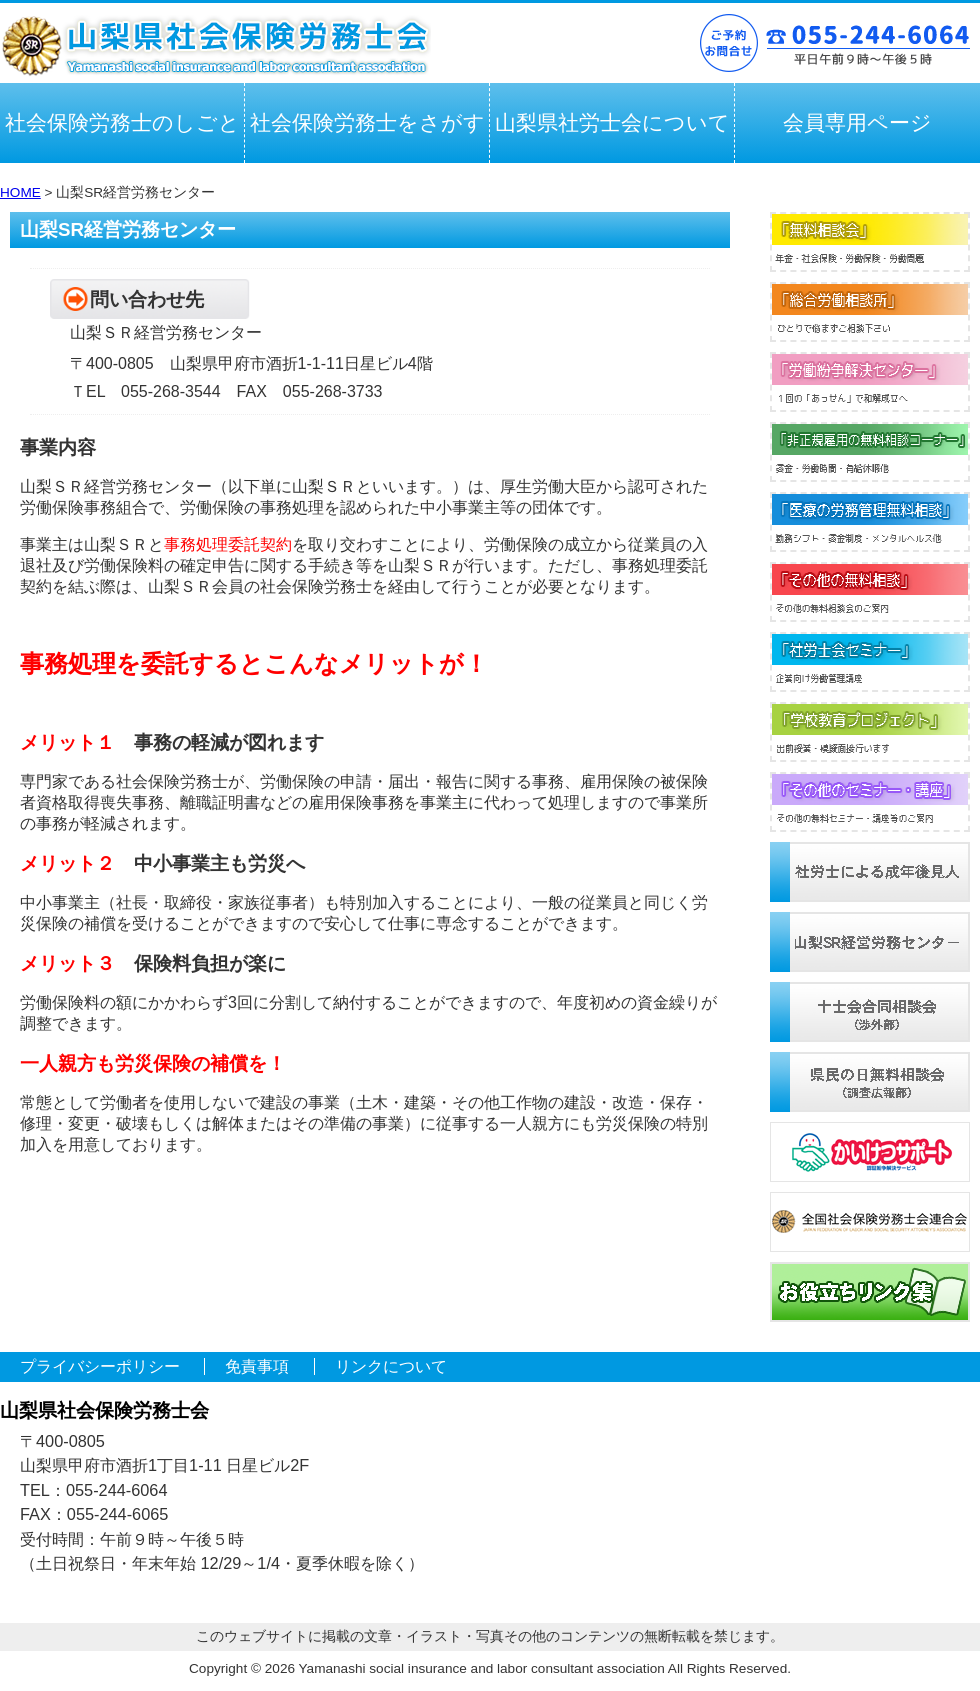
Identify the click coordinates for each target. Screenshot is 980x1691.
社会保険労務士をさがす (367, 122)
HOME (20, 192)
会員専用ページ (857, 122)
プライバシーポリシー (100, 1366)
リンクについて (391, 1366)
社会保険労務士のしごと (122, 122)
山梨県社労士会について (612, 122)
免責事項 (257, 1366)
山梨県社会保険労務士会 (215, 46)
